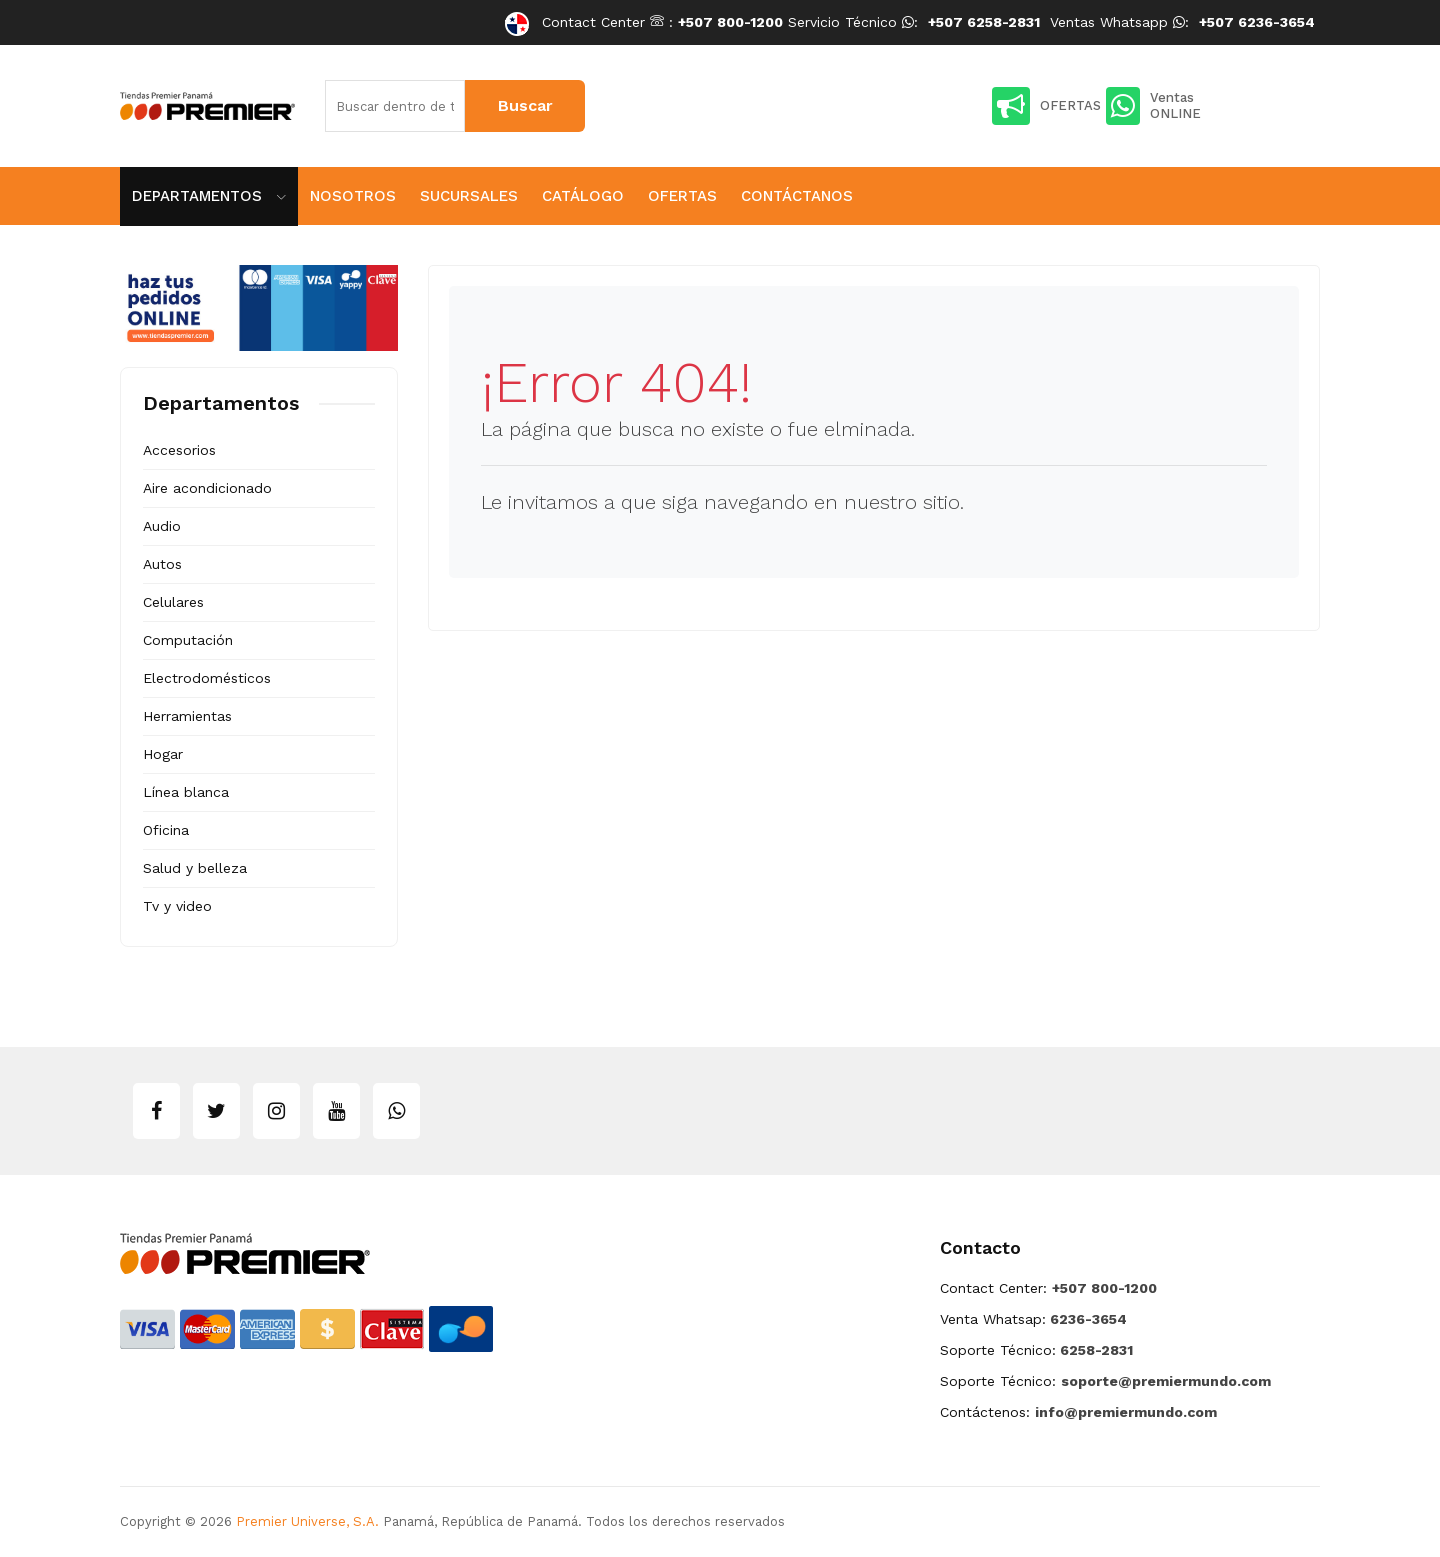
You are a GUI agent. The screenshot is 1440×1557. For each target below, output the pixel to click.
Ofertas (682, 196)
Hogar (163, 754)
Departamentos (209, 196)
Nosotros (353, 196)
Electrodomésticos (207, 678)
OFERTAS (1046, 106)
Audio (162, 526)
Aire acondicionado (207, 488)
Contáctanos (797, 196)
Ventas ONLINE (1153, 106)
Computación (188, 640)
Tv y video (177, 906)
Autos (162, 564)
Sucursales (469, 196)
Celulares (173, 602)
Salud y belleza (195, 868)
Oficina (166, 830)
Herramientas (187, 716)
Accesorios (179, 450)
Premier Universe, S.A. (307, 1521)
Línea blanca (186, 792)
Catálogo (583, 196)
